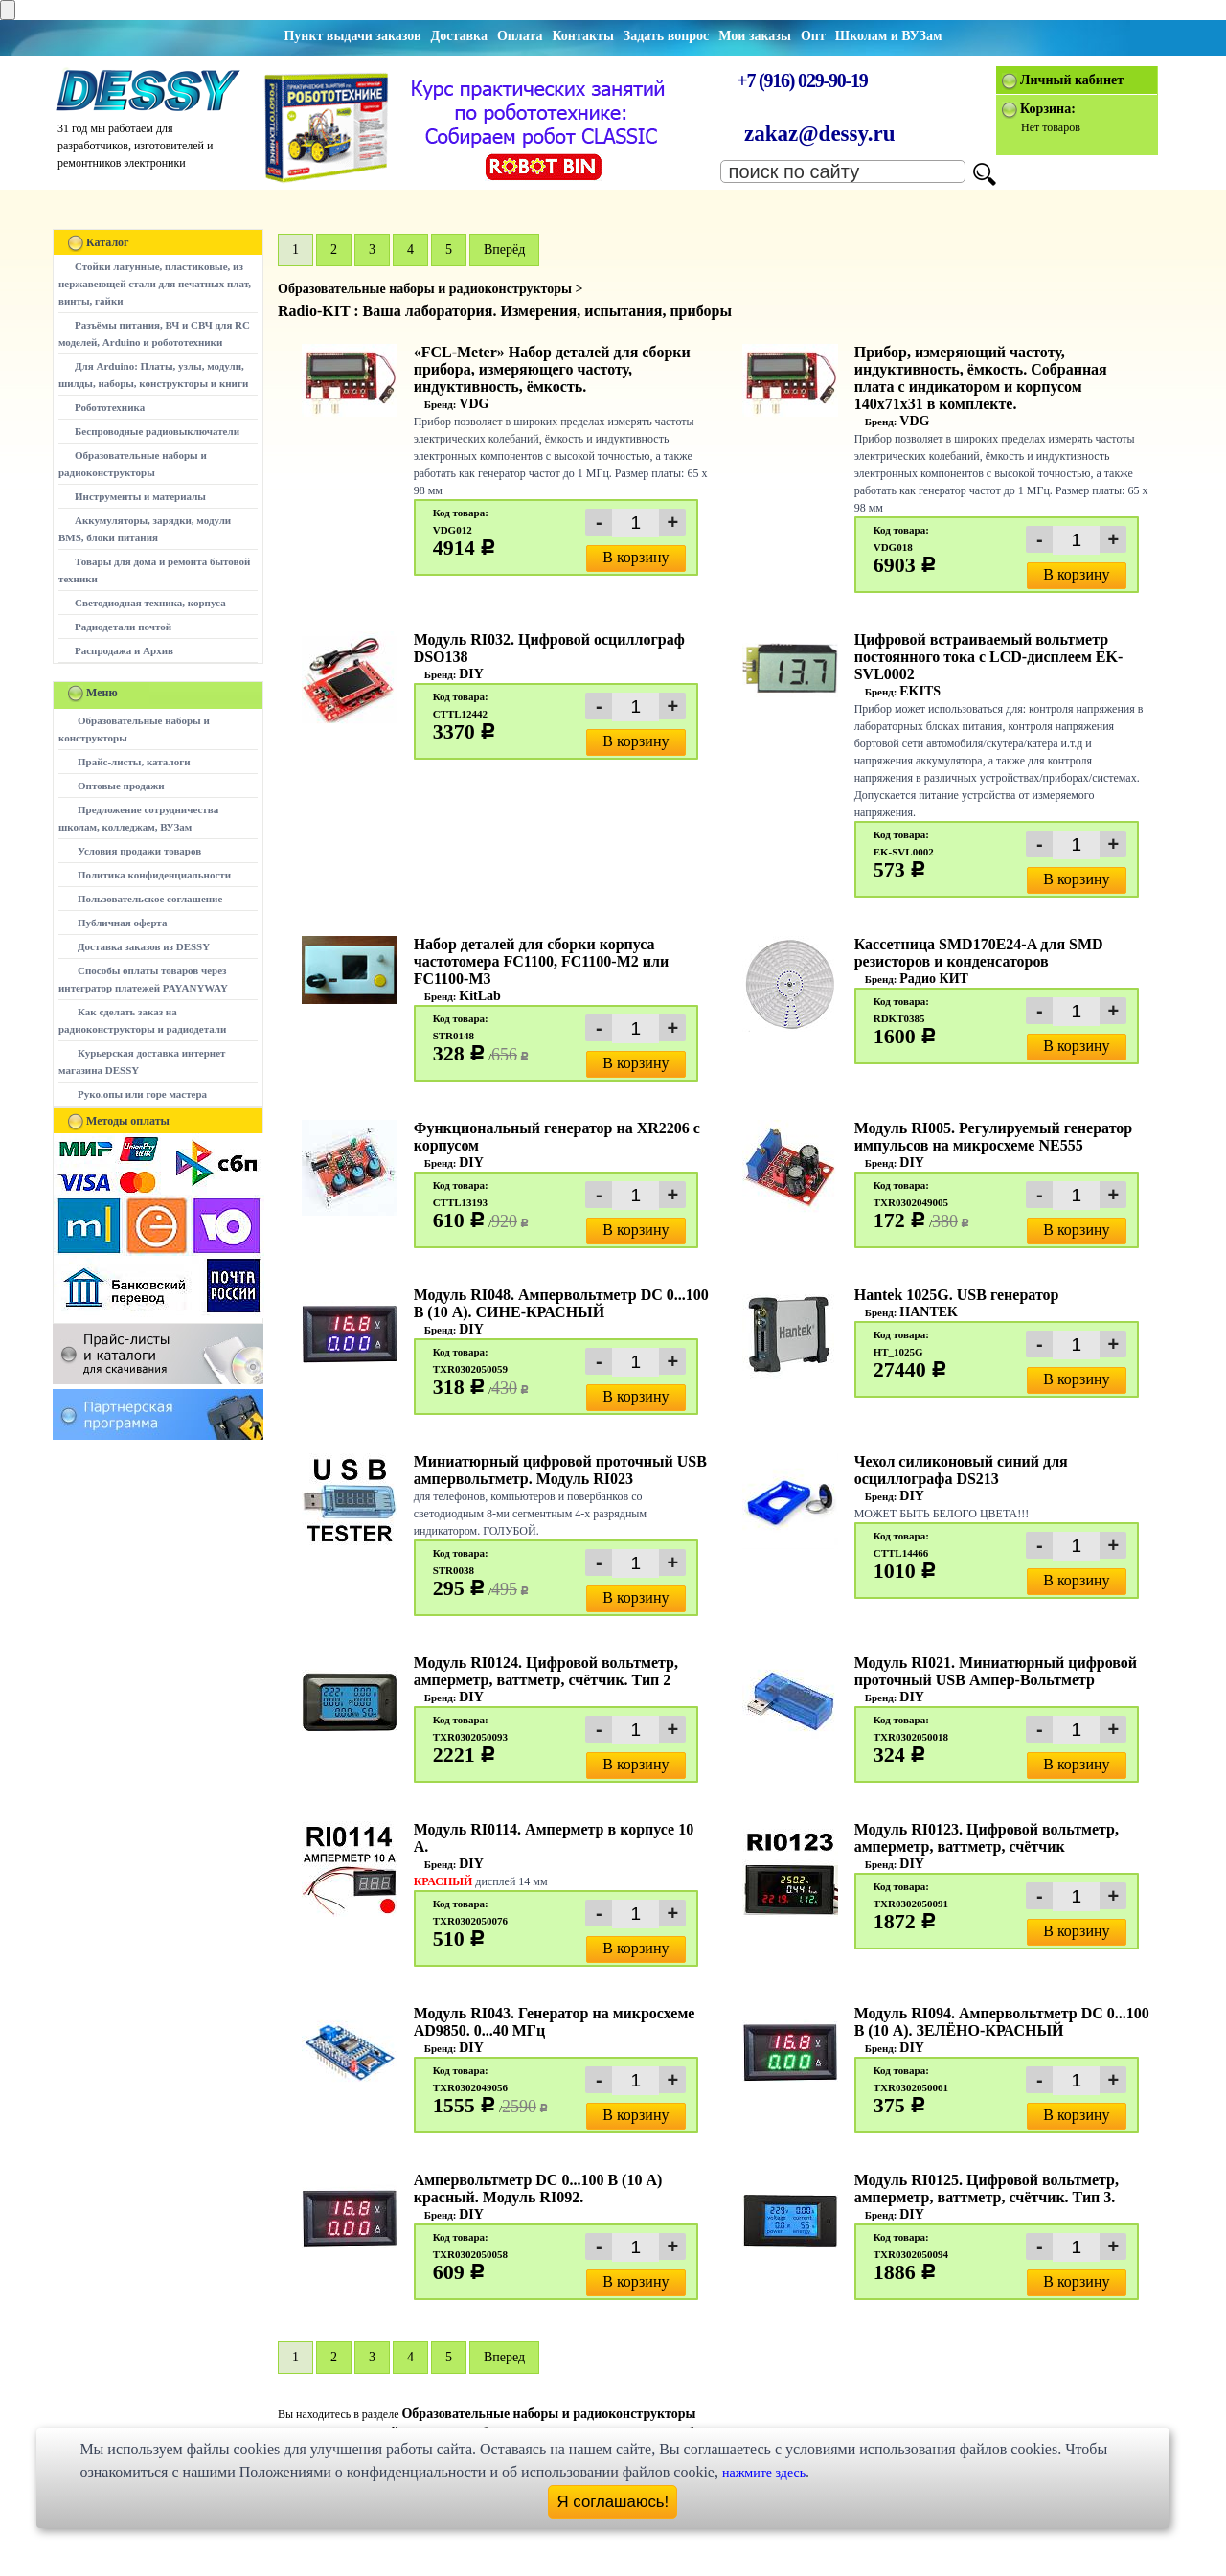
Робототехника (110, 407)
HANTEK (928, 1312)
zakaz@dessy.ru (820, 134)
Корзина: (1048, 109)
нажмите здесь (764, 2473)
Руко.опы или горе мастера (142, 1094)
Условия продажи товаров (139, 850)
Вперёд (504, 249)
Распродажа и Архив (124, 650)
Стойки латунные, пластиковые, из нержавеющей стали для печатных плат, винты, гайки (154, 284)
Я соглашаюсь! (613, 2502)
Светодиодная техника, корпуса (150, 602)
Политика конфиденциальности (154, 874)
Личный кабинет (1072, 80)
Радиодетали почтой (123, 626)
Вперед (504, 2357)
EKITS (920, 691)
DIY (471, 674)
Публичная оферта (122, 922)
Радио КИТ (933, 978)
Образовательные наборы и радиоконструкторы (548, 2413)
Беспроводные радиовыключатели (157, 431)
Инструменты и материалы (140, 496)
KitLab (480, 996)
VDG (473, 404)
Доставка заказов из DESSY (144, 946)
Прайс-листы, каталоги (134, 761)
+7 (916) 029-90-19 (802, 80)
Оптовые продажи (121, 785)
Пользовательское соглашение (150, 898)
